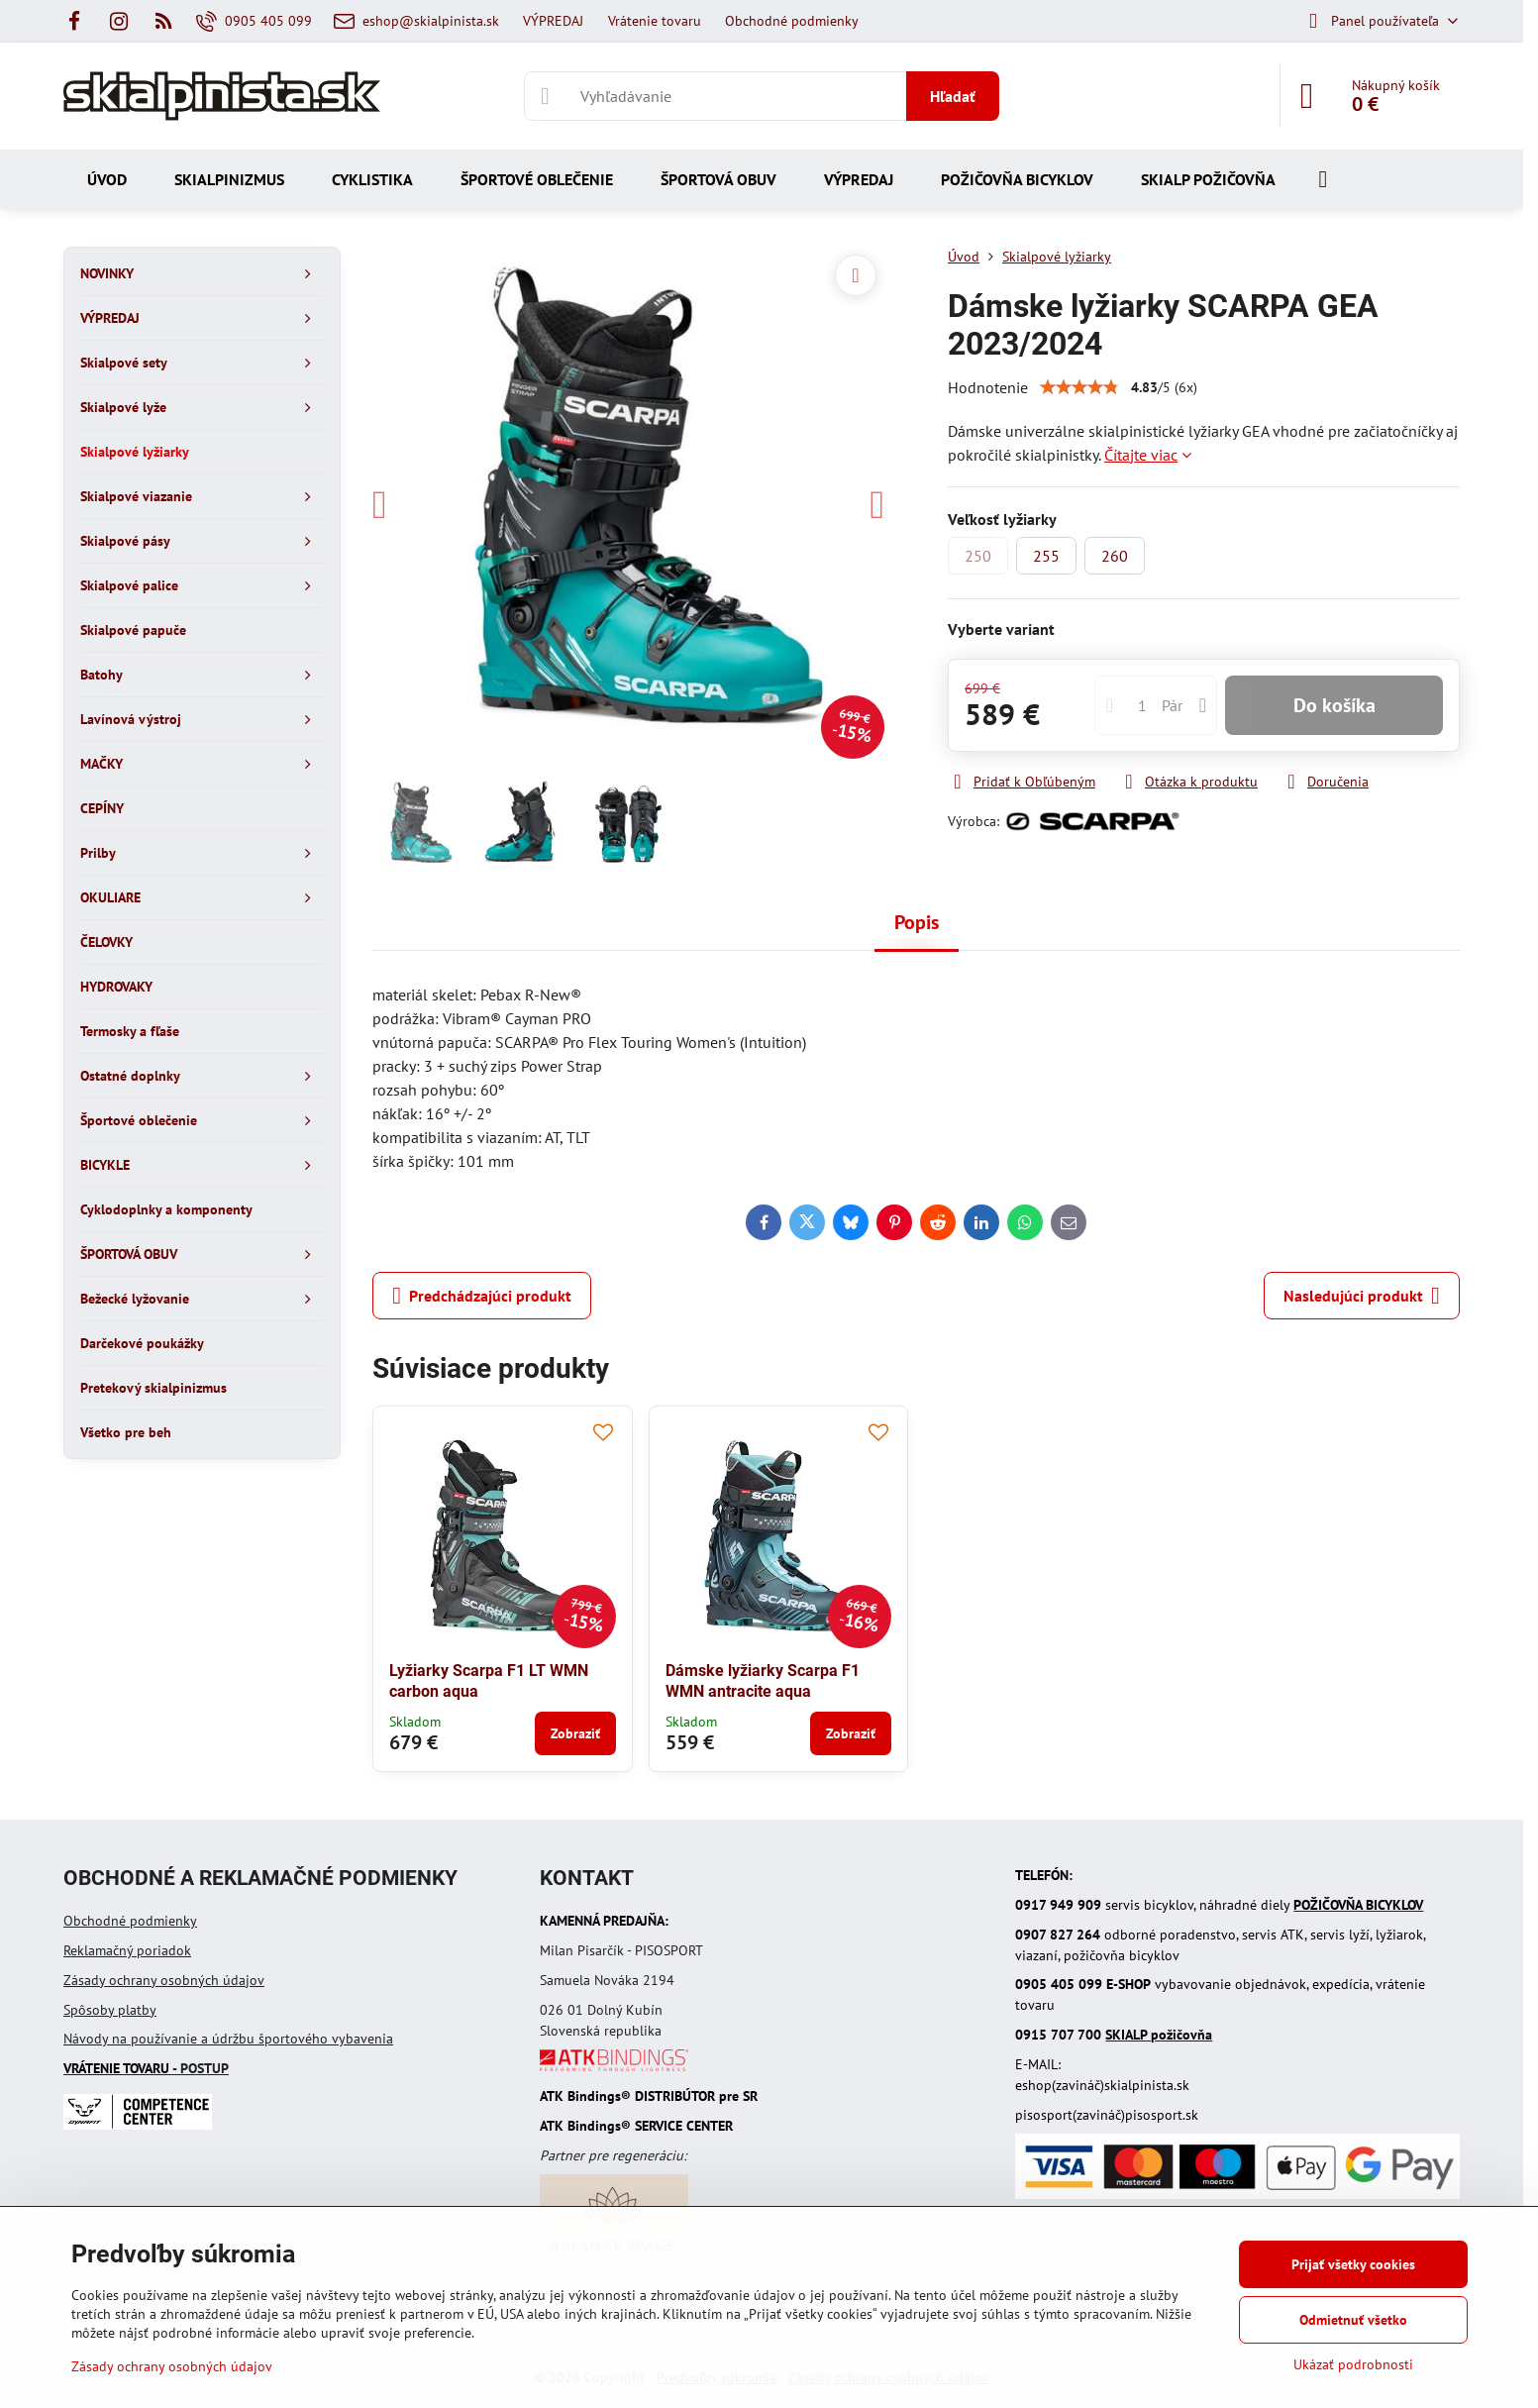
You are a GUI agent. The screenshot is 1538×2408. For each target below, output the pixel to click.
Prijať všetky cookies (1353, 2264)
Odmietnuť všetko (1353, 2320)
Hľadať (952, 96)
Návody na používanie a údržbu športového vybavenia (228, 2038)
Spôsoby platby (109, 2010)
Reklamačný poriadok (127, 1950)
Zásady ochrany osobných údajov (163, 1980)
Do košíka (1334, 705)
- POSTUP (146, 2068)
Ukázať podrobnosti (1353, 2364)
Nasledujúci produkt (1361, 1296)
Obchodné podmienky (130, 1921)
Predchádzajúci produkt (481, 1296)
